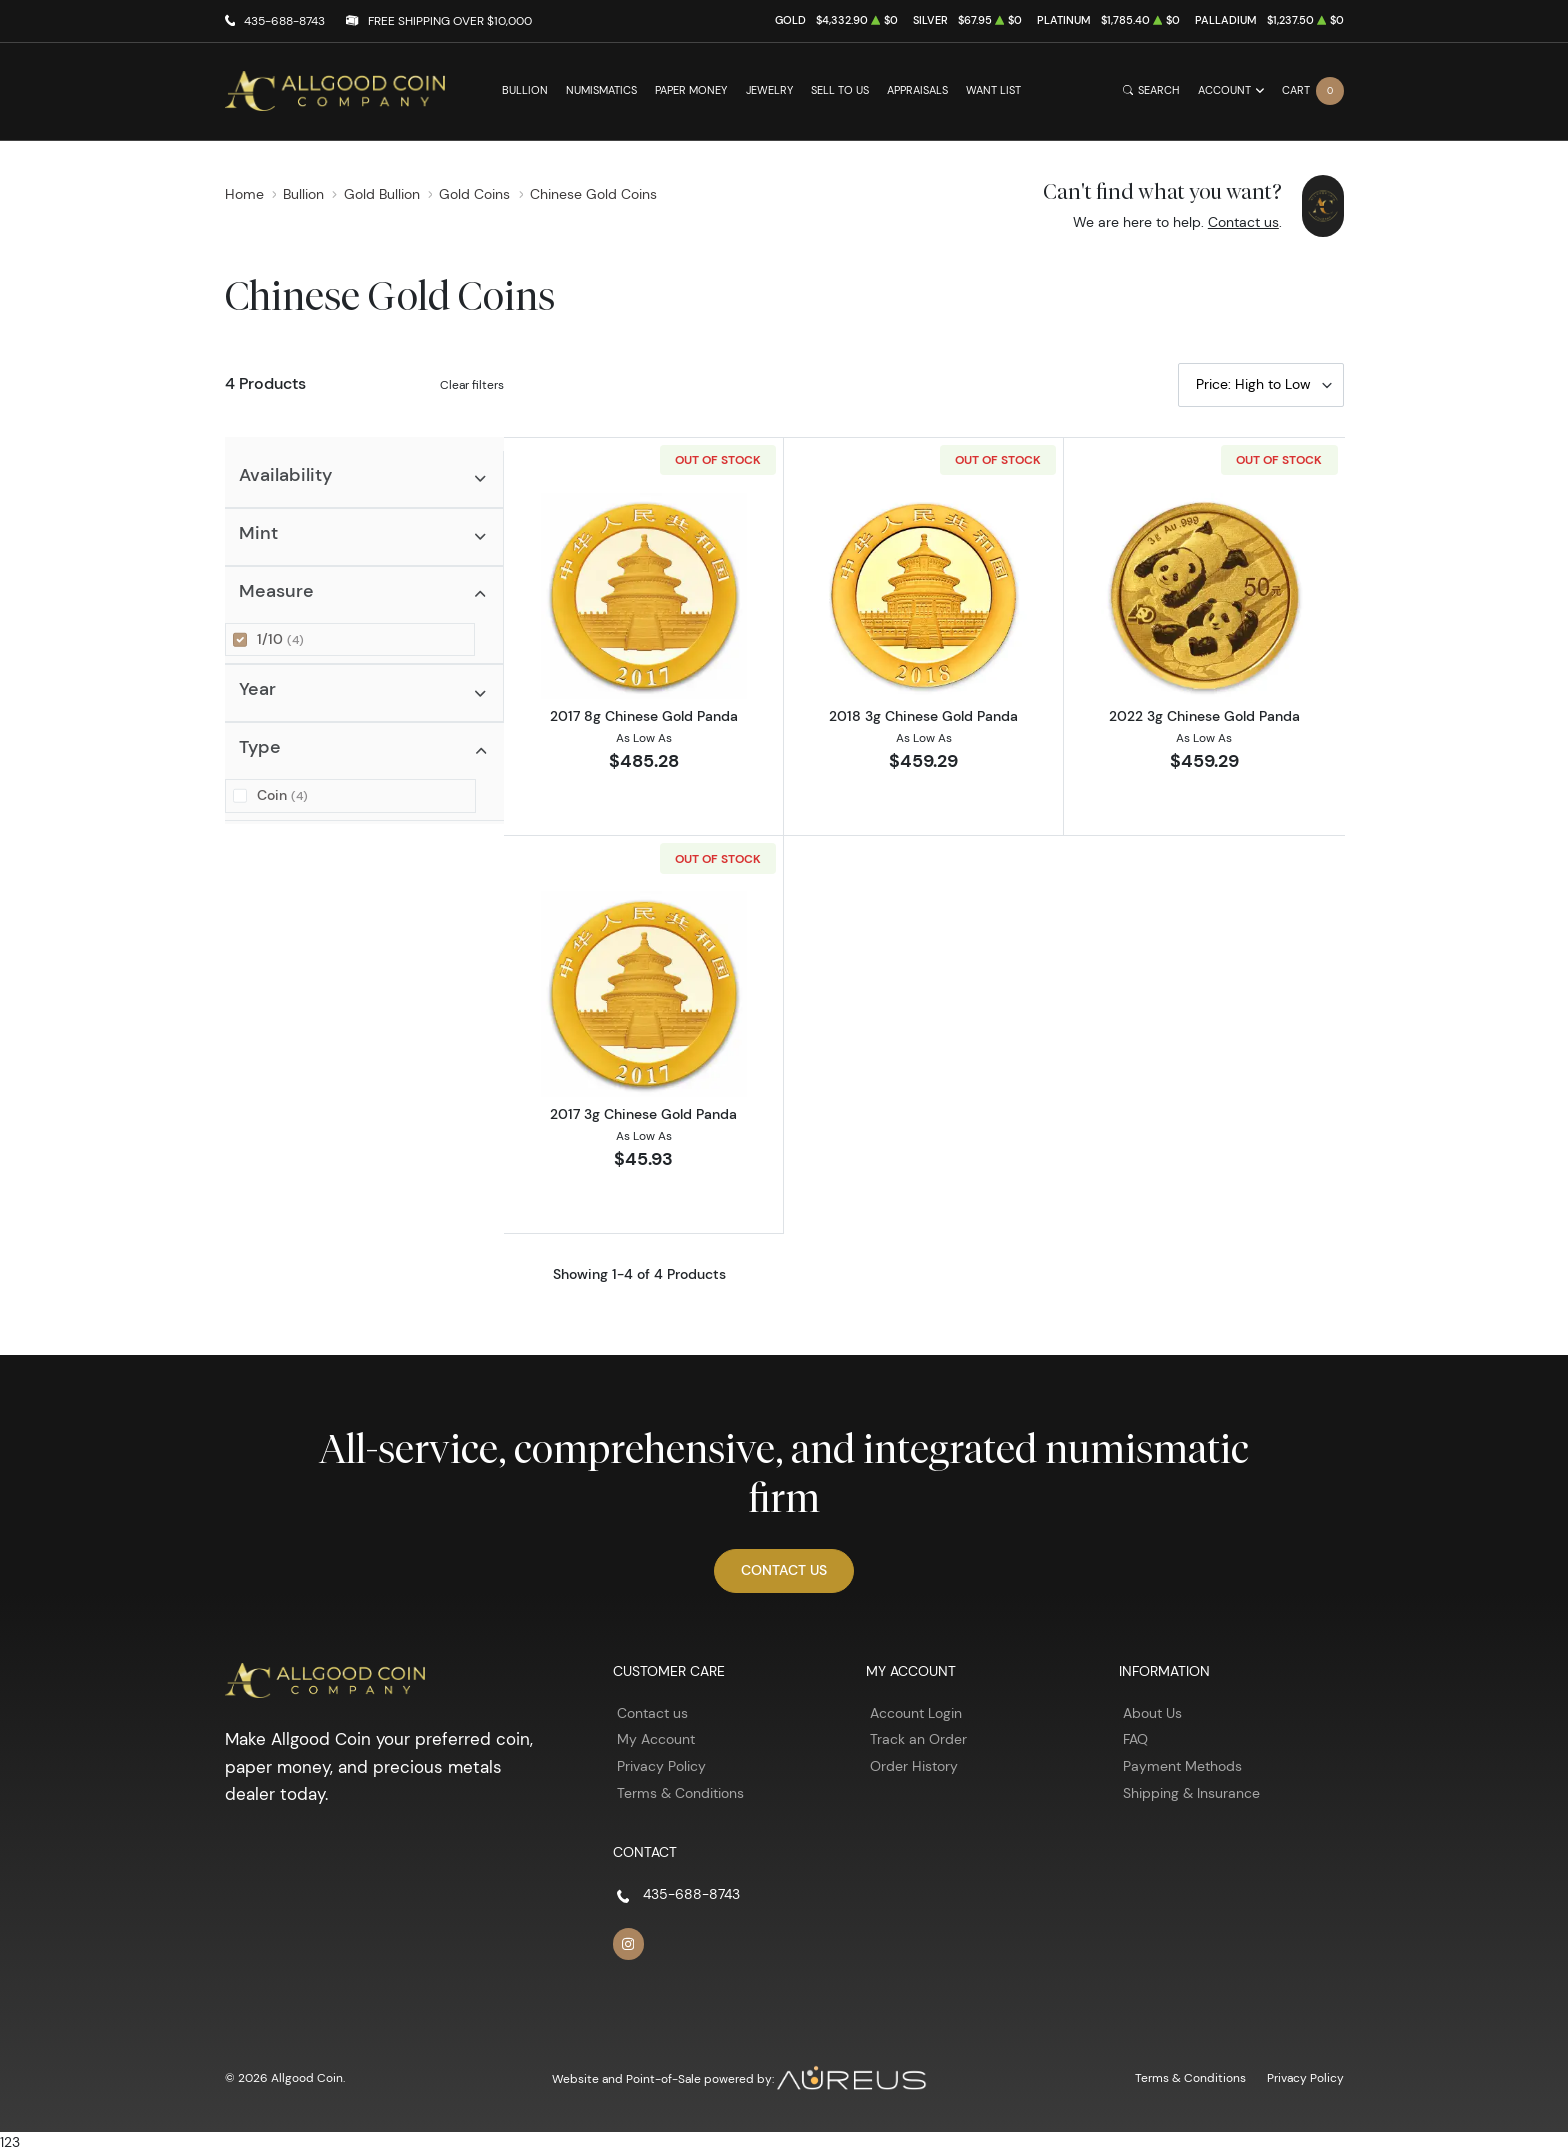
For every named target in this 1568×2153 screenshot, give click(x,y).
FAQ (1135, 1739)
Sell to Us (840, 90)
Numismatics (601, 90)
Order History (914, 1766)
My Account (656, 1739)
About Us (1152, 1713)
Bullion (525, 90)
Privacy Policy (661, 1766)
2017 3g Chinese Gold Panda (643, 1114)
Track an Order (918, 1739)
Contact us (1243, 222)
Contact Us (784, 1570)
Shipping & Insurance (1191, 1793)
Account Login (916, 1713)
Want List (993, 90)
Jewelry (769, 90)
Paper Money (691, 90)
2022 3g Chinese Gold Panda (1204, 716)
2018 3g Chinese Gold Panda (923, 716)
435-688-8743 (284, 20)
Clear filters (472, 384)
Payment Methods (1182, 1766)
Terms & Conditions (680, 1793)
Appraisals (917, 90)
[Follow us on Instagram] (629, 1944)
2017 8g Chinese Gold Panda (644, 716)
